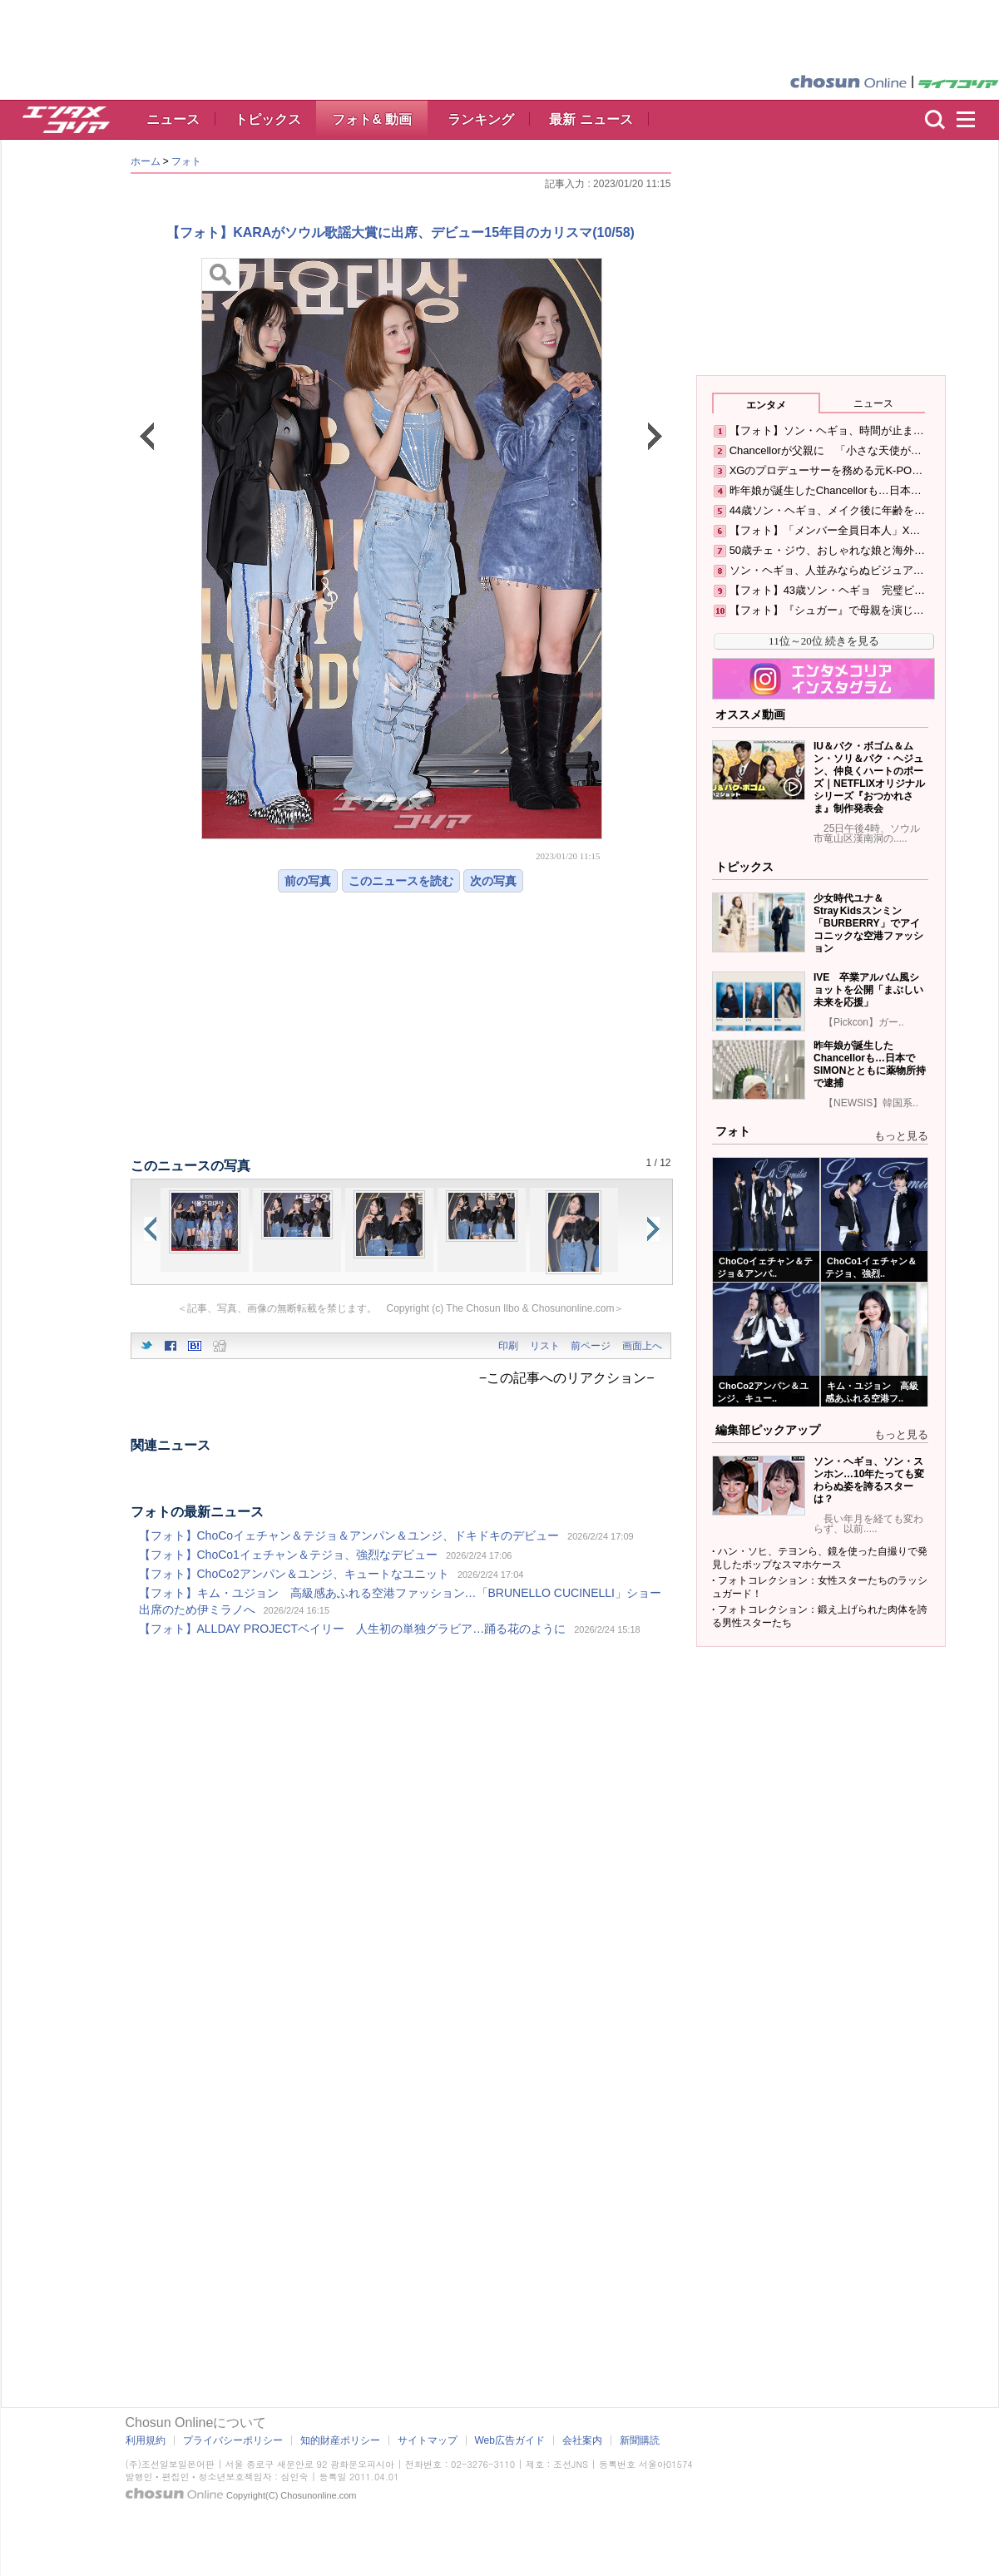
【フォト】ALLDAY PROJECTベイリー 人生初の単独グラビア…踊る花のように (352, 1628)
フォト (186, 161)
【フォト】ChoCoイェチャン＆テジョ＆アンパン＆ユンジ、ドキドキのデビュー (349, 1535)
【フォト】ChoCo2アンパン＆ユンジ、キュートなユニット (294, 1573)
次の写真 (493, 881)
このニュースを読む (401, 881)
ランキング (481, 119)
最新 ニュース (590, 119)
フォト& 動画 (372, 119)
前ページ (591, 1346)
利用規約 (146, 2440)
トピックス (268, 119)
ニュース (173, 119)
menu (973, 120)
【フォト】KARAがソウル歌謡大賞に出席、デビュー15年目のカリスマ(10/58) (400, 232)
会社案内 (582, 2440)
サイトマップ (427, 2440)
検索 (935, 120)
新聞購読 (640, 2440)
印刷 (508, 1346)
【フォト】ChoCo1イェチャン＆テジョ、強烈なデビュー (288, 1554)
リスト (545, 1346)
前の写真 (307, 881)
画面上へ (642, 1346)
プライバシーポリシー (233, 2440)
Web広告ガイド (510, 2440)
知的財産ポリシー (340, 2440)
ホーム (146, 161)
